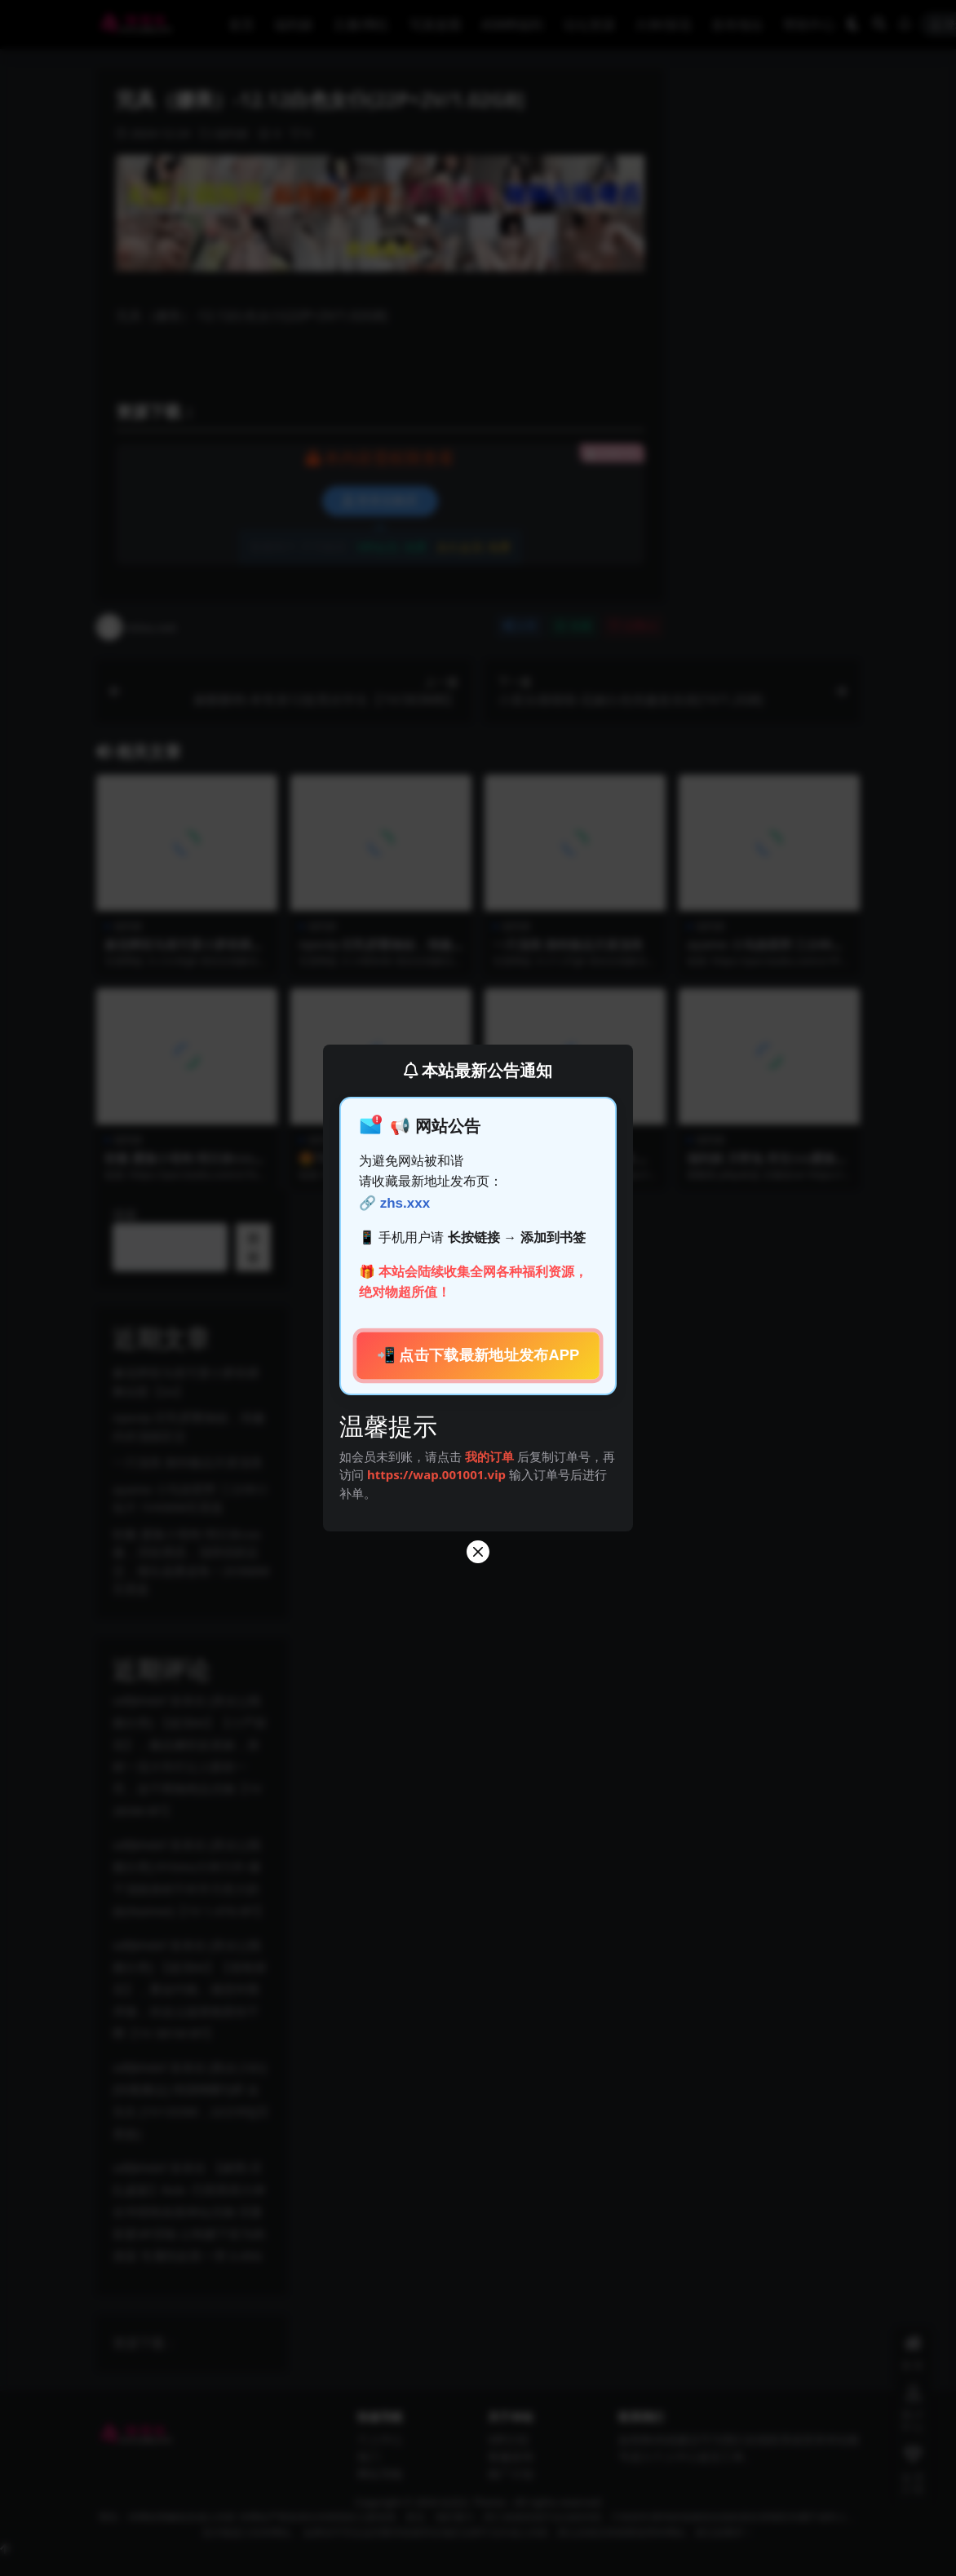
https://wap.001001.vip (438, 1474)
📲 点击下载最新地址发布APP (478, 1355)
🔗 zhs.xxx (394, 1203)
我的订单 (489, 1456)
